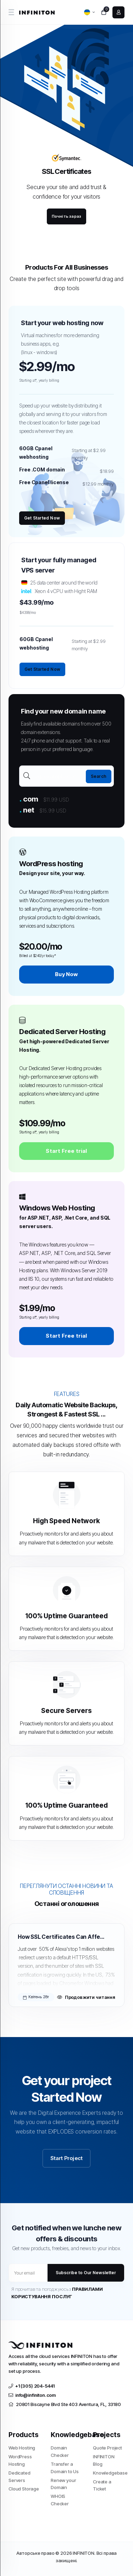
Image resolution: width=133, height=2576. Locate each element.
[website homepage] (37, 12)
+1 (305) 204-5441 (32, 2386)
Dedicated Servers (20, 2476)
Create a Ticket (102, 2485)
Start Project (66, 2158)
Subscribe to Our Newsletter (86, 2272)
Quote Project (107, 2448)
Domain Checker (60, 2451)
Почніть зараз (67, 216)
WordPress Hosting (20, 2460)
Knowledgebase (108, 2473)
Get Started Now (42, 518)
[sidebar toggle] (11, 12)
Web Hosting (22, 2448)
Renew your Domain (63, 2483)
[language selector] (89, 12)
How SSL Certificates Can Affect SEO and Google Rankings (62, 1937)
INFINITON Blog (104, 2460)
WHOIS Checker (60, 2499)
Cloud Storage (24, 2489)
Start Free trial (66, 1151)
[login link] (118, 12)
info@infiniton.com (32, 2395)
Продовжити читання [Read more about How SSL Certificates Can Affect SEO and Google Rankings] (86, 1997)
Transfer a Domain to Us (65, 2467)
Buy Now (66, 974)
